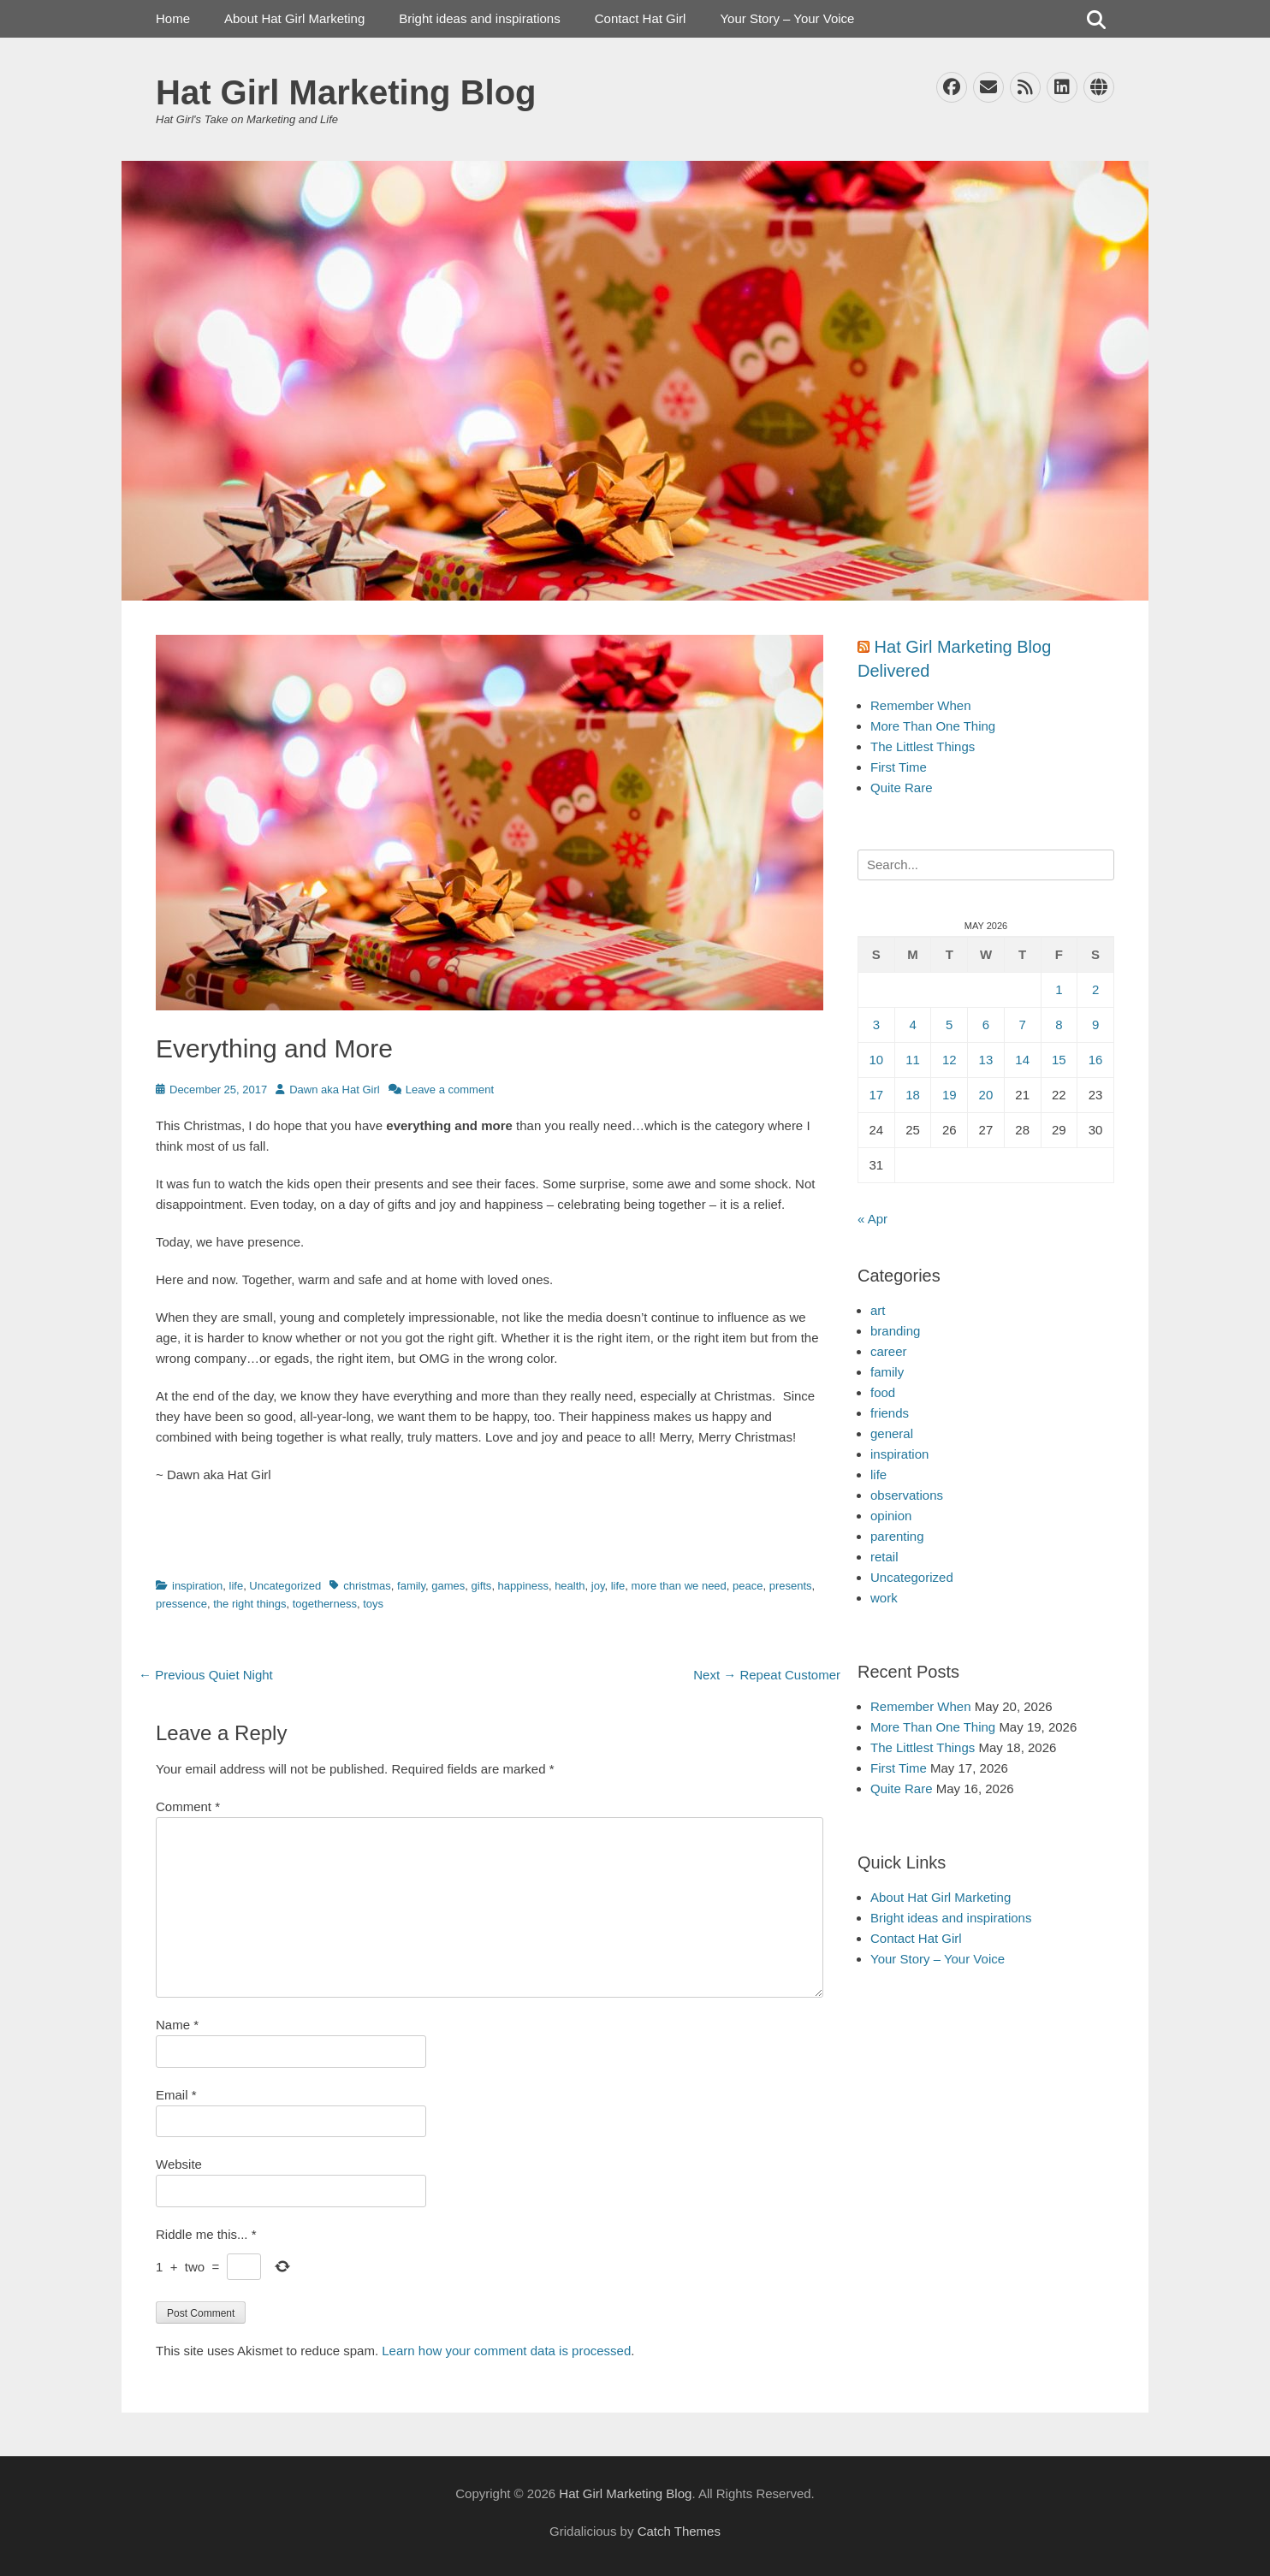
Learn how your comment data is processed (506, 2350)
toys (373, 1603)
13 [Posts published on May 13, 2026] (986, 1059)
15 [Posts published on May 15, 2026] (1059, 1059)
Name (177, 2024)
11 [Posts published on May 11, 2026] (912, 1059)
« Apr (872, 1218)
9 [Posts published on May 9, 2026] (1095, 1024)
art (878, 1310)
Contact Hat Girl (640, 18)
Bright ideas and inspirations (479, 18)
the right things (249, 1603)
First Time (898, 767)
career (888, 1351)
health (570, 1585)
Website (179, 2164)
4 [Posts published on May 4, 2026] (912, 1024)
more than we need (679, 1585)
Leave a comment (450, 1089)
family (411, 1585)
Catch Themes (679, 2531)
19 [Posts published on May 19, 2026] (949, 1094)
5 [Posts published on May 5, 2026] (949, 1024)
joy (598, 1585)
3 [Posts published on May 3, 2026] (876, 1024)
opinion (890, 1515)
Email (176, 2094)
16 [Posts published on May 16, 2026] (1096, 1059)
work (884, 1597)
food (882, 1392)
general (891, 1433)
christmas (367, 1585)
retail (884, 1556)
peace (748, 1585)
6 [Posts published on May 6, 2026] (985, 1024)
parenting (897, 1536)
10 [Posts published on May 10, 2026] (876, 1059)
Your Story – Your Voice (787, 18)
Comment (188, 1806)
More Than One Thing (932, 726)
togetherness (325, 1603)
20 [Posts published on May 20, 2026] (986, 1094)
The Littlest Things (922, 746)
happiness (523, 1585)
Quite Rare (901, 787)
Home (173, 18)
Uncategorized (285, 1585)
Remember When (920, 705)
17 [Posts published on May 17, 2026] (876, 1094)
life (236, 1585)
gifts (482, 1585)
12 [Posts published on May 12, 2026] (949, 1059)
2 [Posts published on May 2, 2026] (1095, 989)
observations (906, 1495)
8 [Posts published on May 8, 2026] (1058, 1024)
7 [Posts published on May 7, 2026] (1021, 1024)
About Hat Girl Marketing (294, 18)
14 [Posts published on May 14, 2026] (1022, 1059)
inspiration (197, 1585)
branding (895, 1331)
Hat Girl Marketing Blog (346, 92)
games (448, 1585)
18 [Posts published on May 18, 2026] (912, 1094)
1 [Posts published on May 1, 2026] (1058, 989)
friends (889, 1413)
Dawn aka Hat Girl (334, 1089)
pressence (181, 1603)
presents (790, 1585)
